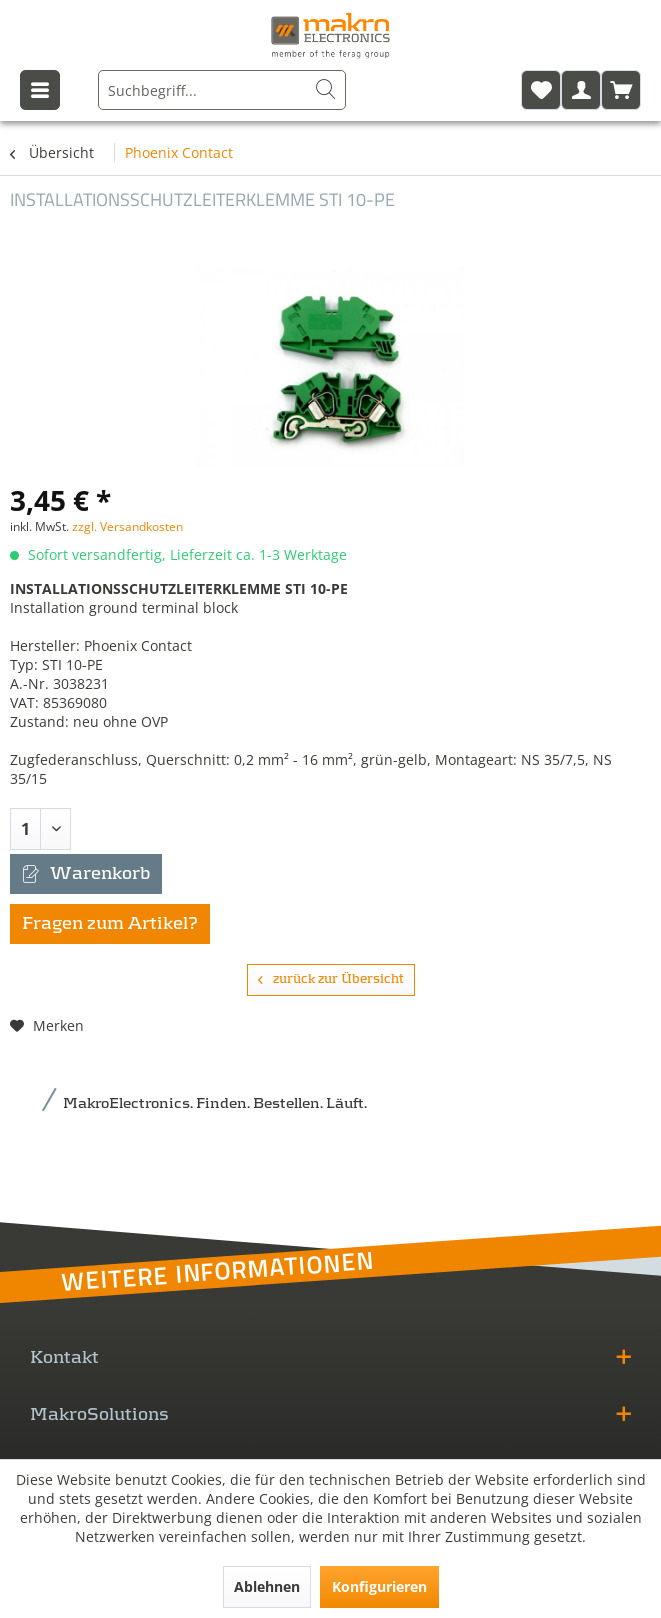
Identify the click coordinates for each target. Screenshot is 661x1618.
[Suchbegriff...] (222, 90)
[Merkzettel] (541, 90)
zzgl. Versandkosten (127, 526)
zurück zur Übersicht (331, 979)
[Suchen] (326, 90)
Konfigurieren (379, 1586)
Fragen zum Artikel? (110, 924)
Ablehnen (267, 1586)
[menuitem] (222, 90)
